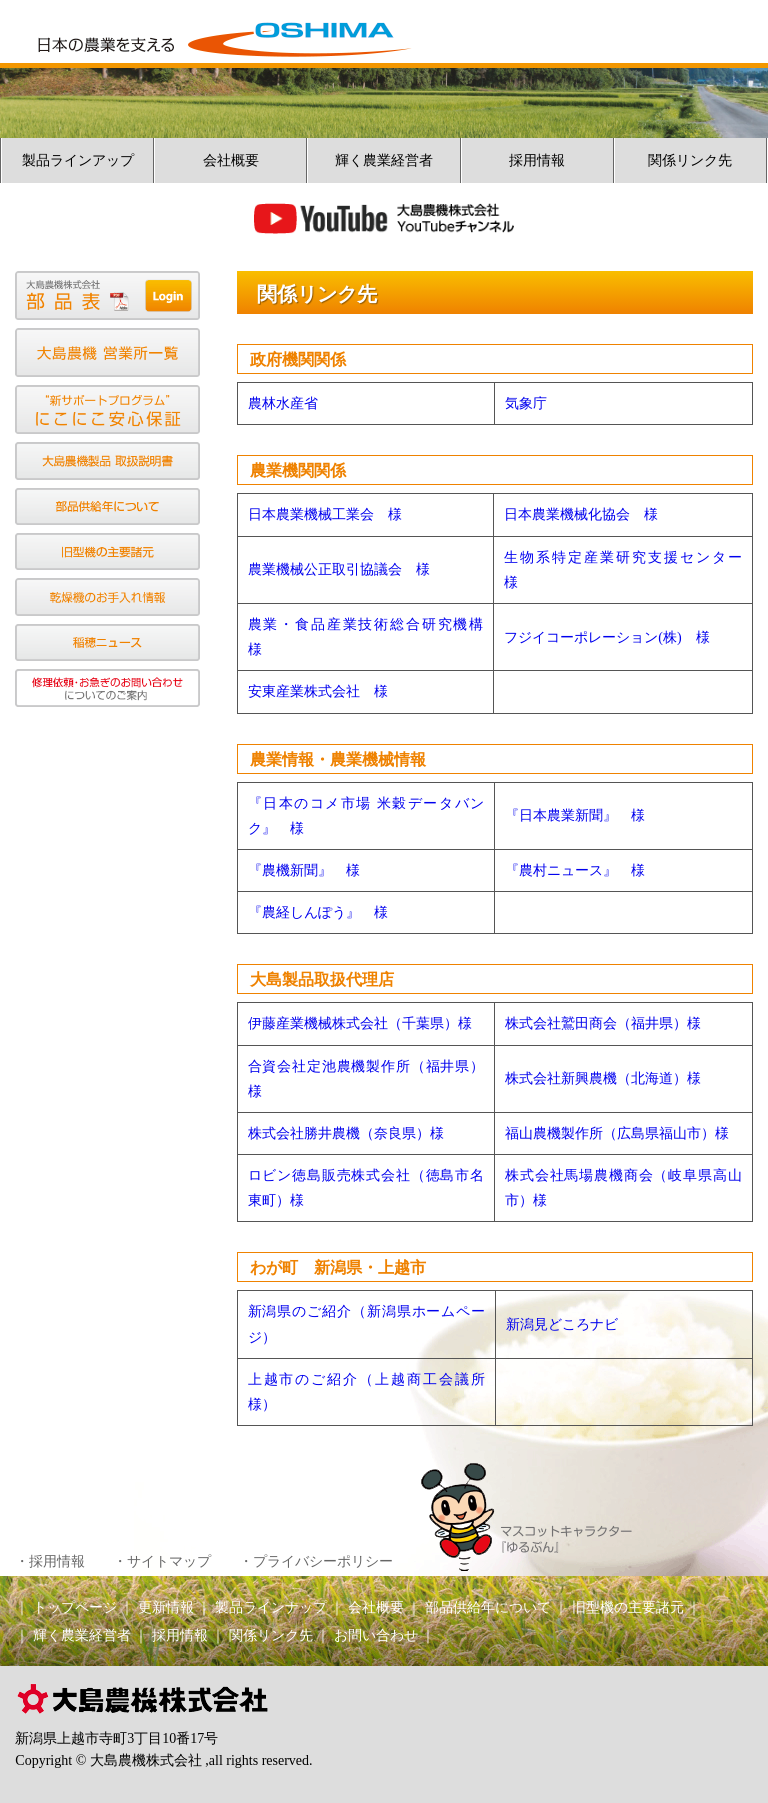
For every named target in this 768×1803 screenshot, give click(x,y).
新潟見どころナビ (562, 1324)
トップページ (75, 1607)
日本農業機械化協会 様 (581, 514)
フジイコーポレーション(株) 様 (606, 637)
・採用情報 (50, 1561)
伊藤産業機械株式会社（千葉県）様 (360, 1023)
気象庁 (526, 403)
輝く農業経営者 (384, 160)
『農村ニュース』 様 (575, 870)
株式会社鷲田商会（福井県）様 (603, 1023)
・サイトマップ (162, 1561)
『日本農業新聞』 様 (575, 815)
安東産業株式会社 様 (318, 691)
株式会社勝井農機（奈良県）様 (346, 1133)
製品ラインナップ (271, 1607)
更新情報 (166, 1607)
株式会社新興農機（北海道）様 (603, 1078)
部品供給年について (488, 1607)
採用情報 (537, 160)
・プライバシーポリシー (316, 1561)
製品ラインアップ (78, 160)
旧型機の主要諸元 (628, 1607)
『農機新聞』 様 (304, 870)
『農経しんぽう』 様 (318, 912)
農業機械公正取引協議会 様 (339, 569)
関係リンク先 (690, 160)
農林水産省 (283, 403)
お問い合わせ (376, 1635)
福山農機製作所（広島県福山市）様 (617, 1133)
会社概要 (231, 160)
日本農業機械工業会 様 (325, 514)
